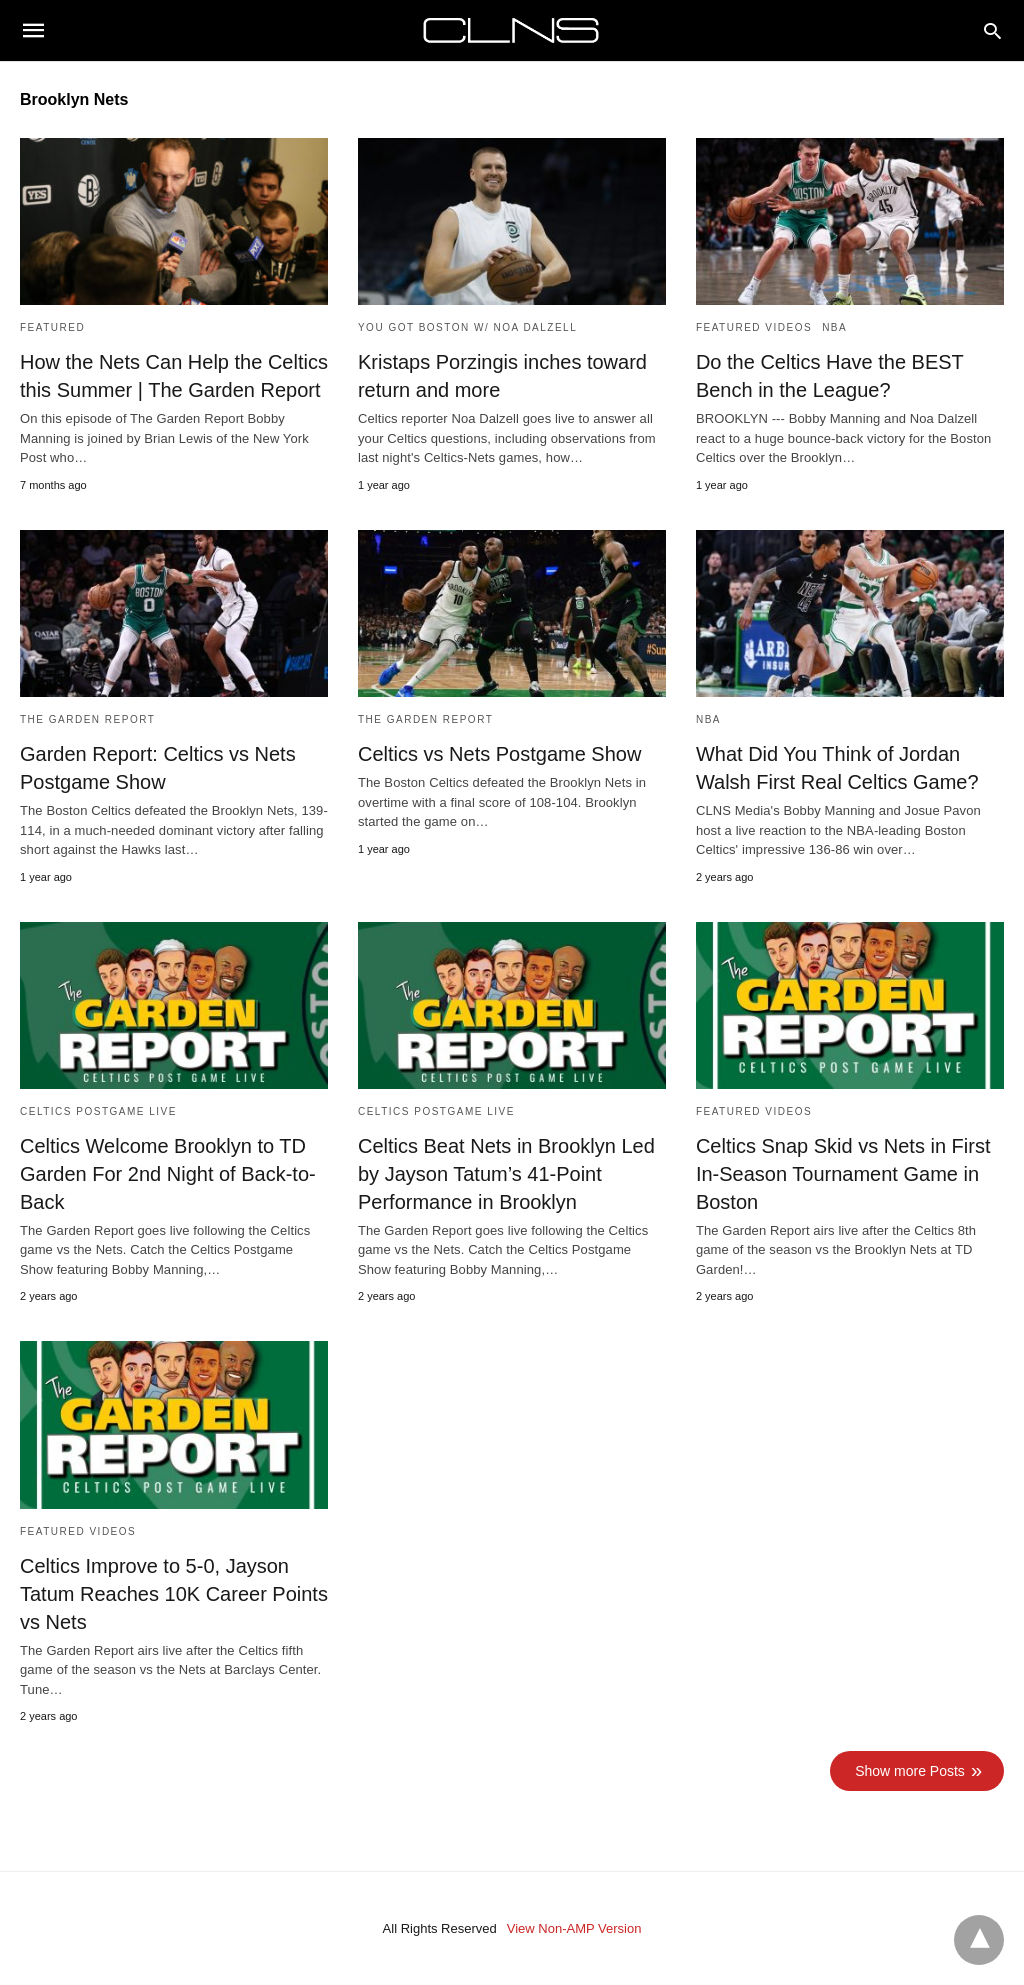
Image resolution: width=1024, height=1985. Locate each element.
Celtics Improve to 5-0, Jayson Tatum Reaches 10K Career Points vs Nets (174, 1594)
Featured (52, 327)
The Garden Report (87, 719)
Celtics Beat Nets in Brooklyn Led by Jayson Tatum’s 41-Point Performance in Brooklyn (506, 1174)
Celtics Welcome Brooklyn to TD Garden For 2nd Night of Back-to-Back (168, 1174)
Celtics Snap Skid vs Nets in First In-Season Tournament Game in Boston (843, 1174)
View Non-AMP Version (574, 1928)
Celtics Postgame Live (98, 1111)
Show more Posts (910, 1771)
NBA (834, 327)
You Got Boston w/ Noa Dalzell (467, 327)
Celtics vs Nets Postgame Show (499, 754)
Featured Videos (754, 327)
